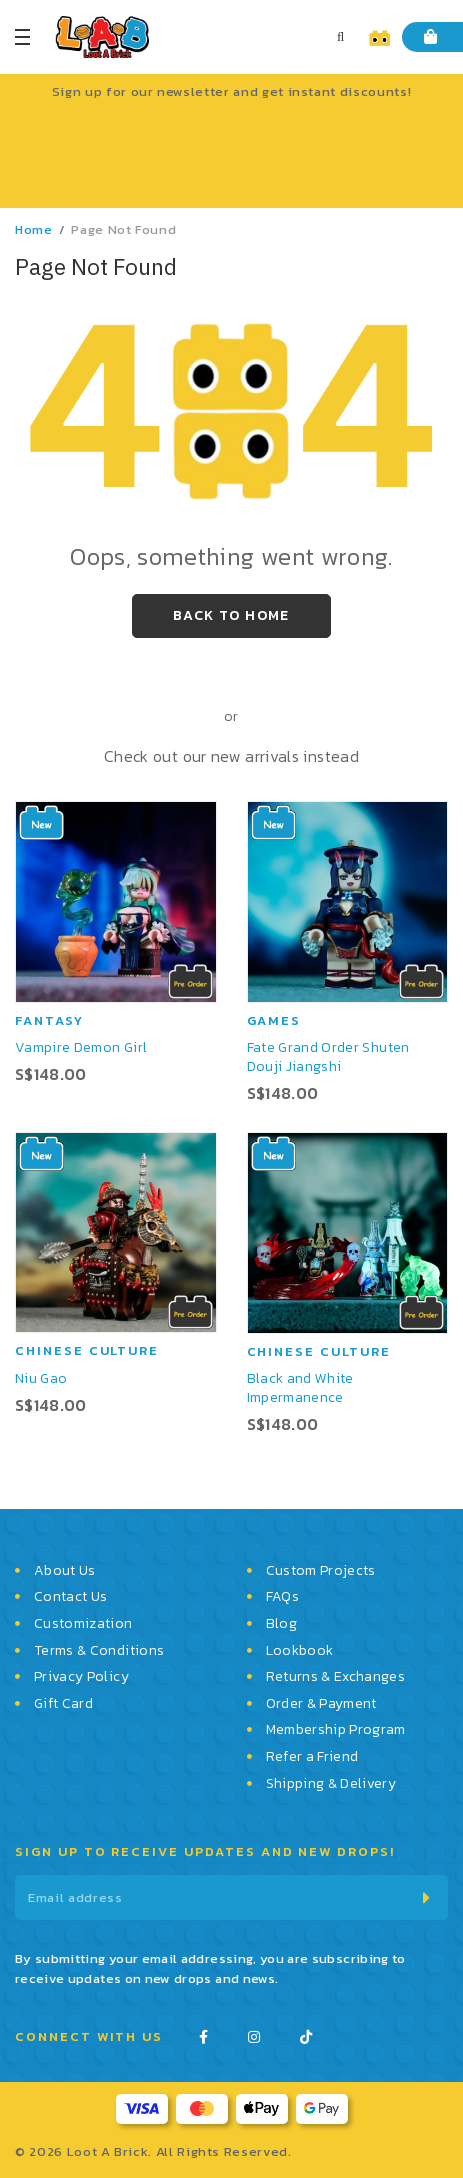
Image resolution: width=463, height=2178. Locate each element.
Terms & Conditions (99, 1651)
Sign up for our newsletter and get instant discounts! (231, 91)
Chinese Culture (87, 1350)
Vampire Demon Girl (81, 1047)
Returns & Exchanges (336, 1677)
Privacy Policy (81, 1677)
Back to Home (231, 615)
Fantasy (49, 1020)
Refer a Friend (312, 1757)
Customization (83, 1624)
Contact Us (71, 1597)
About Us (65, 1571)
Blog (281, 1624)
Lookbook (300, 1651)
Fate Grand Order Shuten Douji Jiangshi (328, 1057)
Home (34, 229)
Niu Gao (41, 1378)
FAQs (282, 1597)
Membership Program (336, 1730)
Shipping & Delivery (331, 1784)
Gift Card (63, 1704)
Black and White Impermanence (300, 1388)
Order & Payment (321, 1704)
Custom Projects (321, 1571)
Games (274, 1020)
